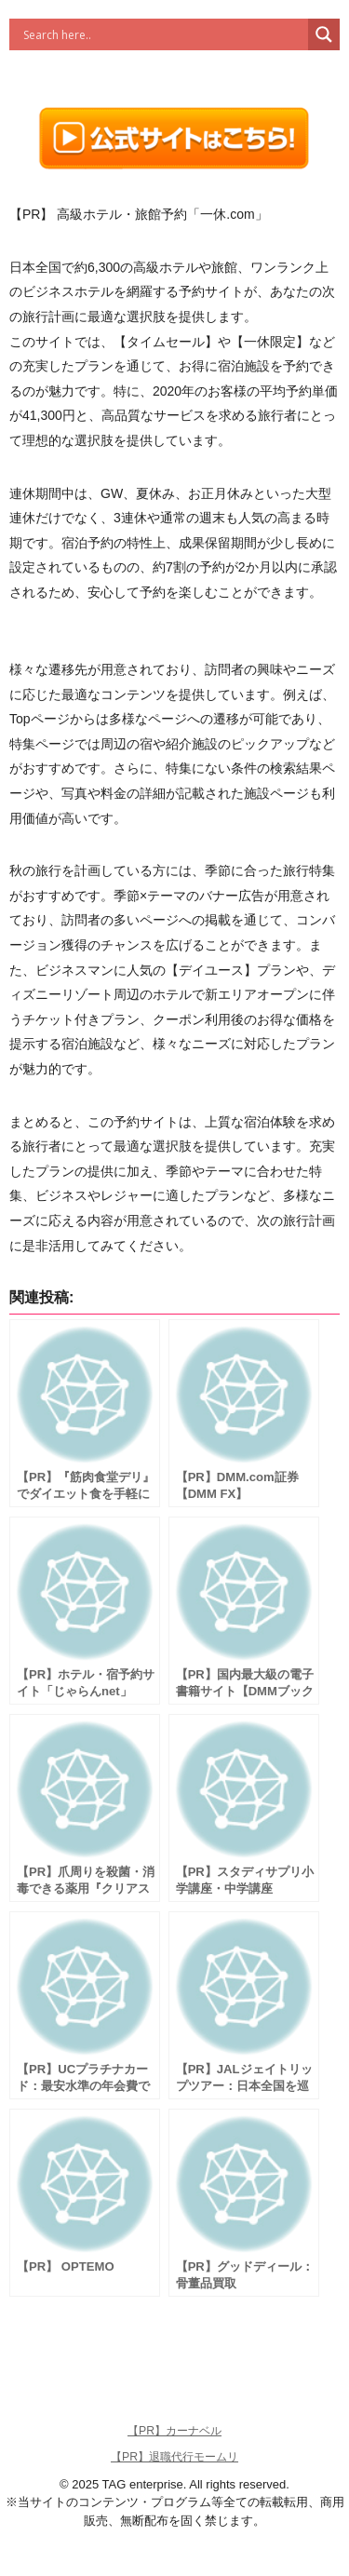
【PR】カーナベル (174, 2430)
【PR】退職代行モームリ (174, 2456)
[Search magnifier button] (324, 34)
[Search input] (163, 34)
